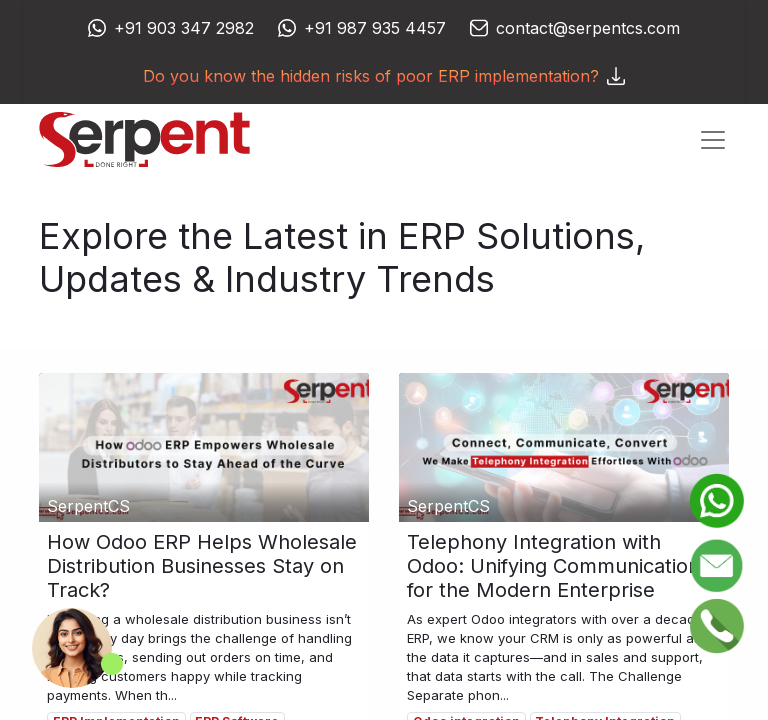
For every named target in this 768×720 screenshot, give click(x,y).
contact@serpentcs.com (588, 28)
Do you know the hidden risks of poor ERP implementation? (384, 76)
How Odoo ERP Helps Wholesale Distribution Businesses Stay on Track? (202, 566)
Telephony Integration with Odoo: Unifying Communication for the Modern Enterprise (553, 566)
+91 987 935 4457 (375, 28)
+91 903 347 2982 (184, 28)
